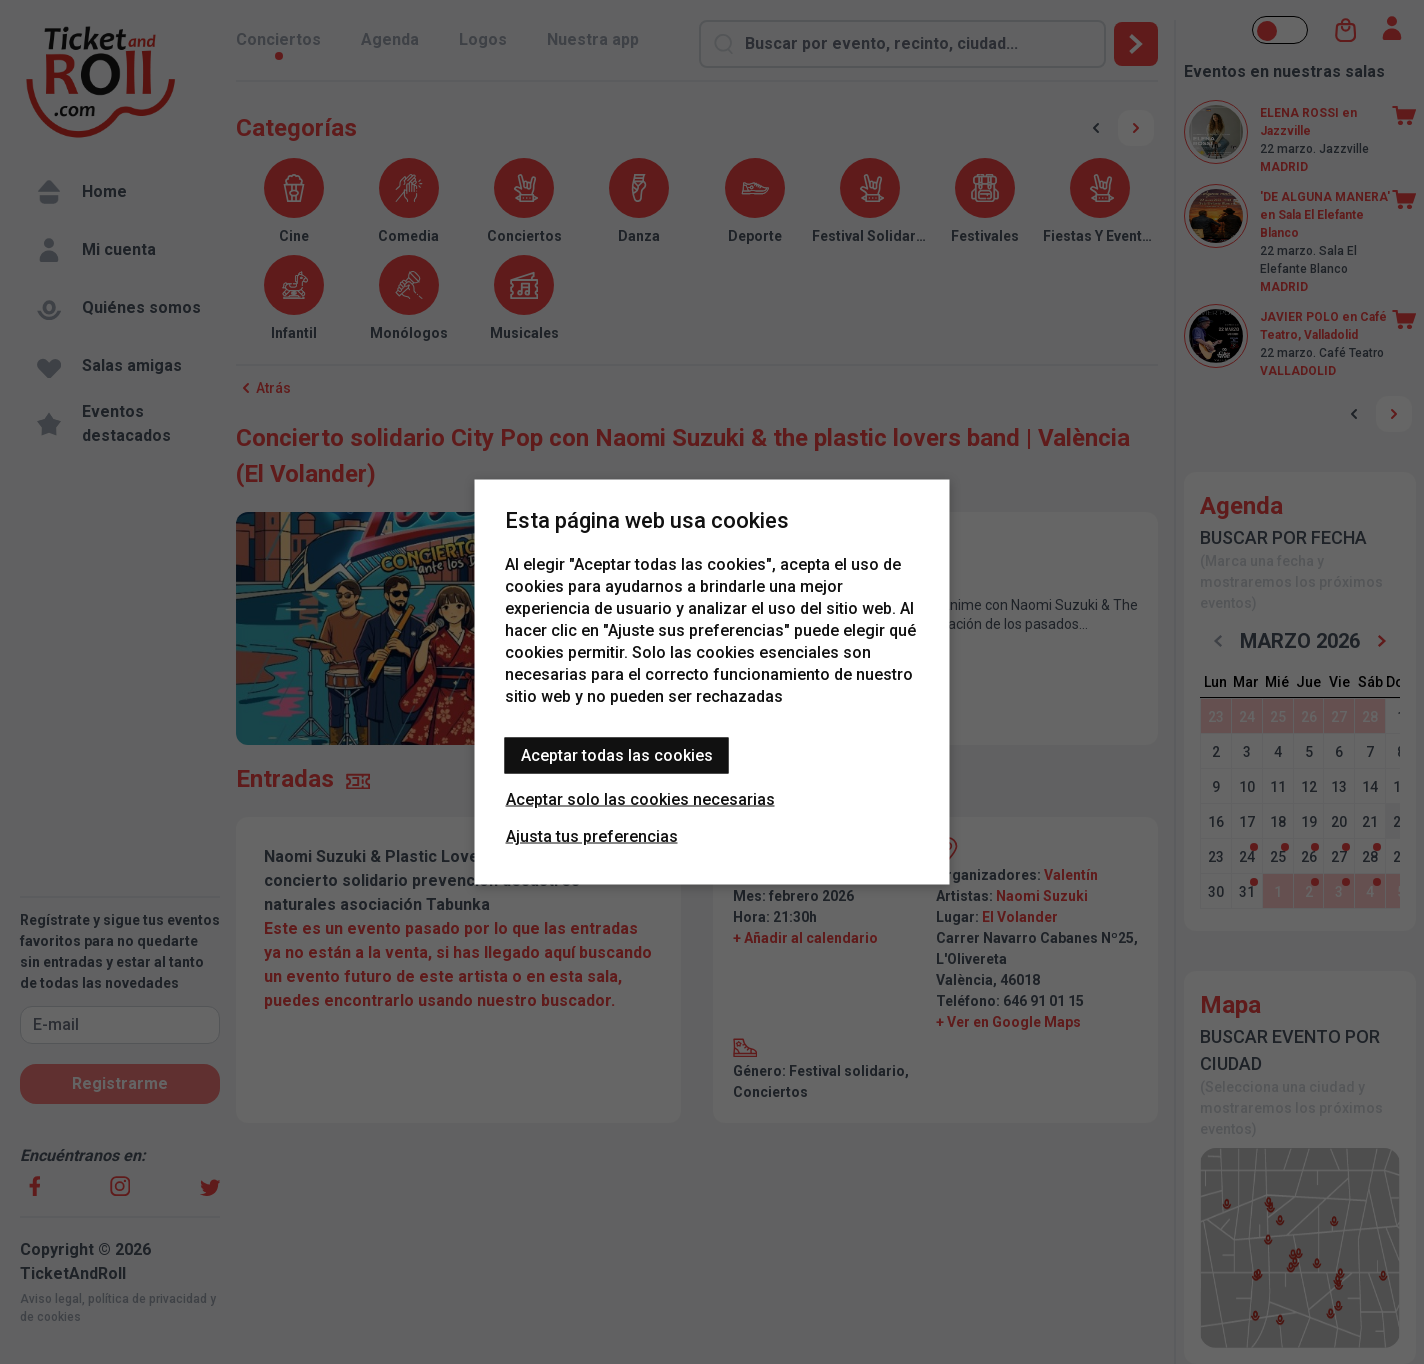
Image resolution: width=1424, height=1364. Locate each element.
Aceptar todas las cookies (617, 755)
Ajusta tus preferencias (592, 836)
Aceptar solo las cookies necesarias (640, 799)
